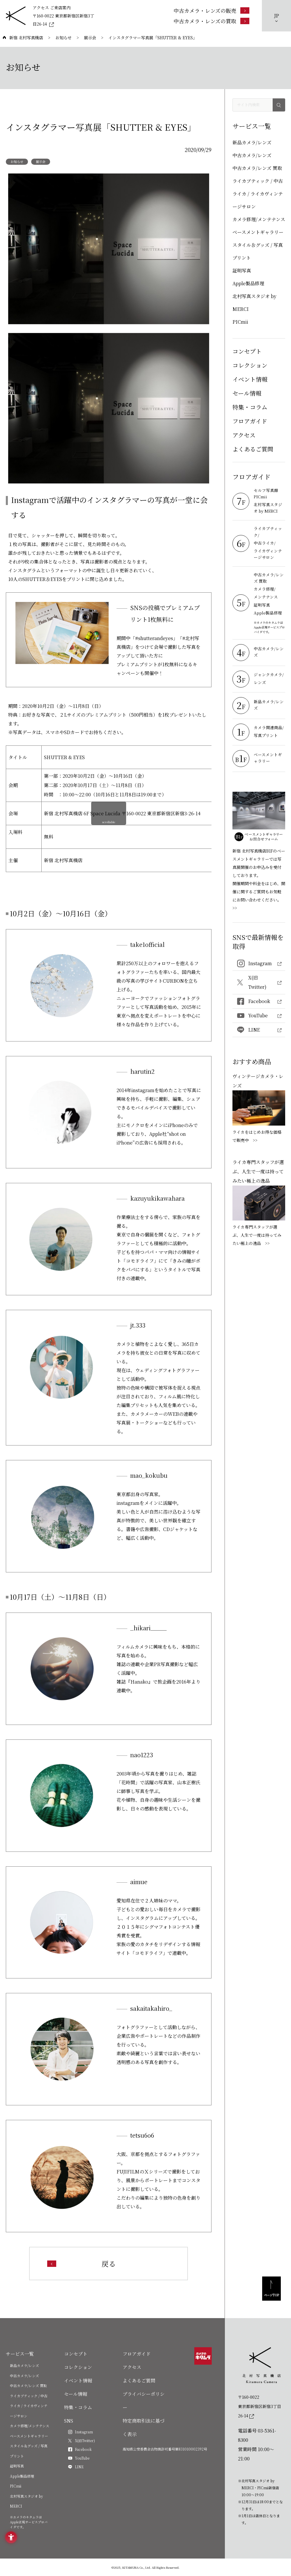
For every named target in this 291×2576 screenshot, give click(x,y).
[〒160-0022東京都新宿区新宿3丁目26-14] (261, 2406)
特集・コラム (249, 407)
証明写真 (241, 270)
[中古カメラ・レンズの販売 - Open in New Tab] (211, 10)
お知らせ (16, 161)
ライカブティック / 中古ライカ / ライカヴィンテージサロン (257, 194)
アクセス (243, 435)
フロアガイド (249, 421)
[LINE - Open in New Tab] (258, 1030)
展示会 (40, 161)
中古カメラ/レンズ (251, 155)
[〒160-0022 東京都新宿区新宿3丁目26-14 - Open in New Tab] (64, 20)
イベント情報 (249, 379)
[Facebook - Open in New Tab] (258, 1001)
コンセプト (247, 351)
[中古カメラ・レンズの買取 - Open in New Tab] (211, 21)
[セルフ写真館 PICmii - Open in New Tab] (269, 494)
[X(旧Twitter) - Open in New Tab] (258, 982)
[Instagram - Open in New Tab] (258, 963)
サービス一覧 (20, 2353)
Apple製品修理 (248, 283)
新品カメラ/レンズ (251, 142)
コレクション (249, 365)
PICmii (240, 321)
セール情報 (246, 393)
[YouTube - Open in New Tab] (258, 1016)
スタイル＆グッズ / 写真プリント (257, 251)
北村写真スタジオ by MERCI (254, 302)
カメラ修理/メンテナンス (258, 219)
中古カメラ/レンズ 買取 (257, 168)
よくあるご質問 (252, 449)
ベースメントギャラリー (257, 232)
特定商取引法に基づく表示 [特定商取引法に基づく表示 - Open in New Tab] (144, 2427)
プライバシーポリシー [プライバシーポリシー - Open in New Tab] (144, 2401)
